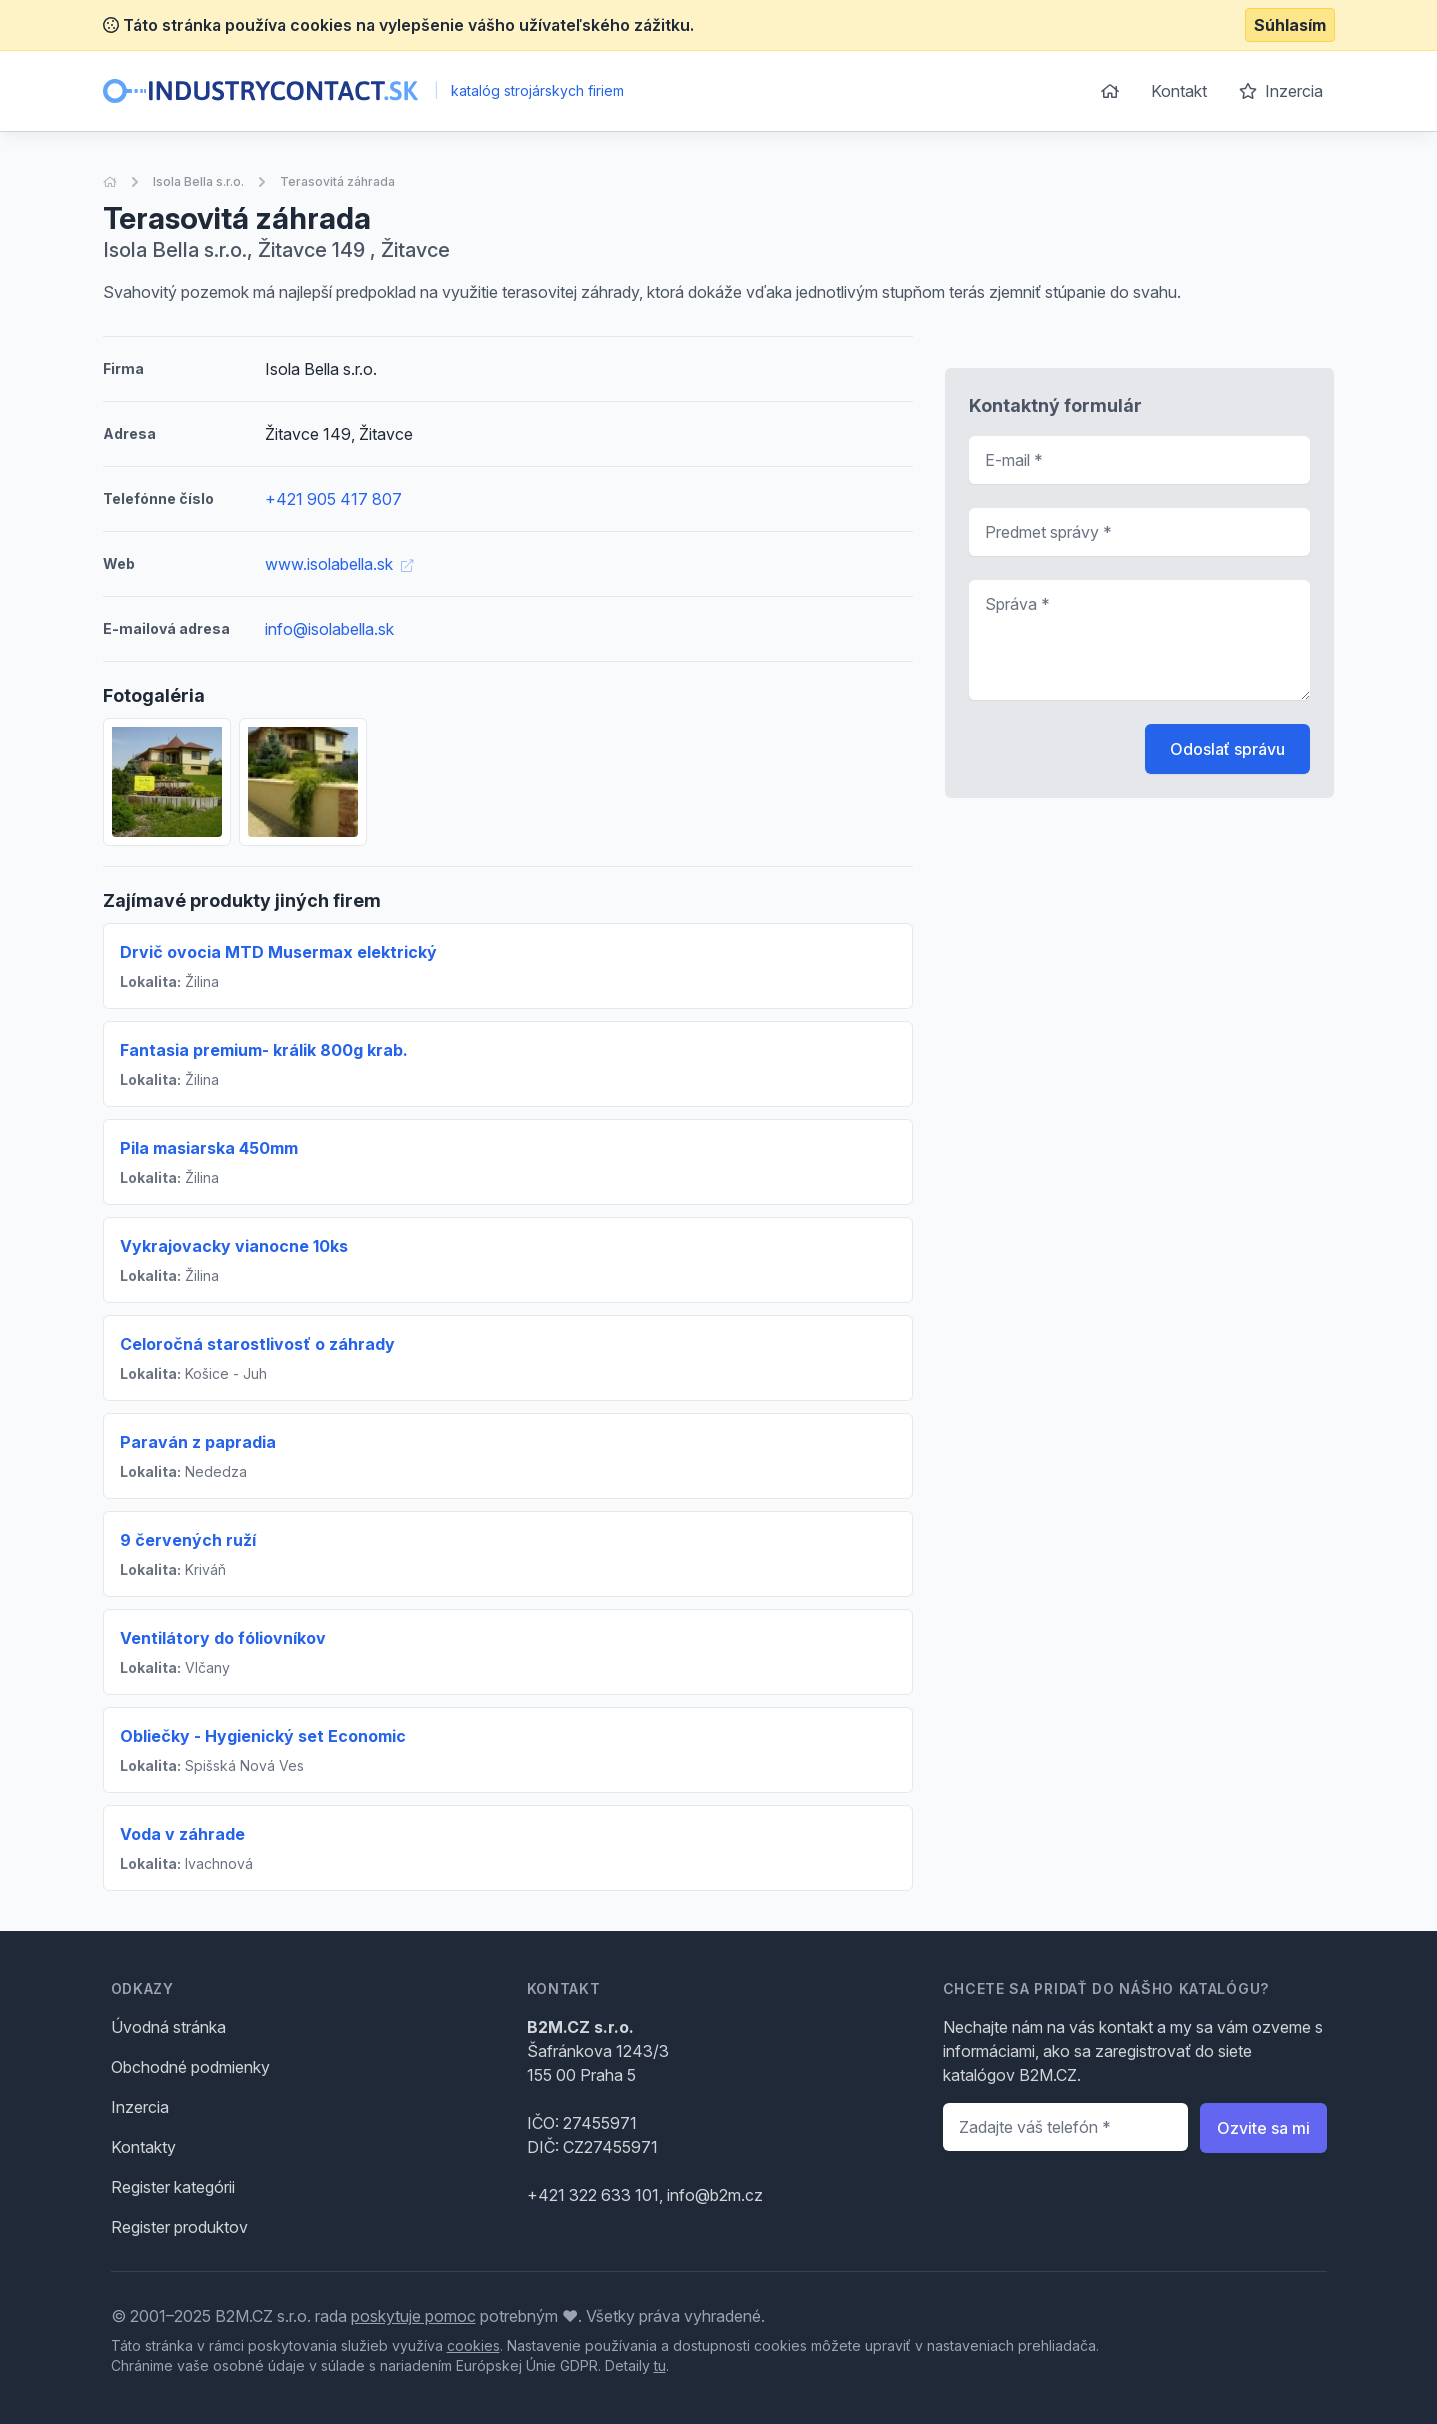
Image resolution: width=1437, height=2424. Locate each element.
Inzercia (1281, 91)
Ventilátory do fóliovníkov (223, 1638)
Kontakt (1179, 91)
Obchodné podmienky (190, 2067)
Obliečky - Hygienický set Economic (263, 1736)
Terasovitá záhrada (337, 181)
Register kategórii (173, 2187)
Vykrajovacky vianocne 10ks (234, 1246)
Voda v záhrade (182, 1834)
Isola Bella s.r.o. (198, 181)
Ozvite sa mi (1263, 2128)
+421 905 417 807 (333, 499)
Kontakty (143, 2147)
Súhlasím (1290, 25)
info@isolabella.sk (329, 629)
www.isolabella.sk (339, 564)
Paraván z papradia (198, 1442)
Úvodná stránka (168, 2027)
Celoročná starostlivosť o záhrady (257, 1344)
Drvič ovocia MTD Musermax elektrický (278, 952)
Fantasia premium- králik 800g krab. (264, 1050)
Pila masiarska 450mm (209, 1148)
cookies (473, 2345)
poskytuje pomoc (413, 2316)
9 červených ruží (188, 1540)
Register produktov (179, 2227)
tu (660, 2365)
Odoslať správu (1227, 749)
